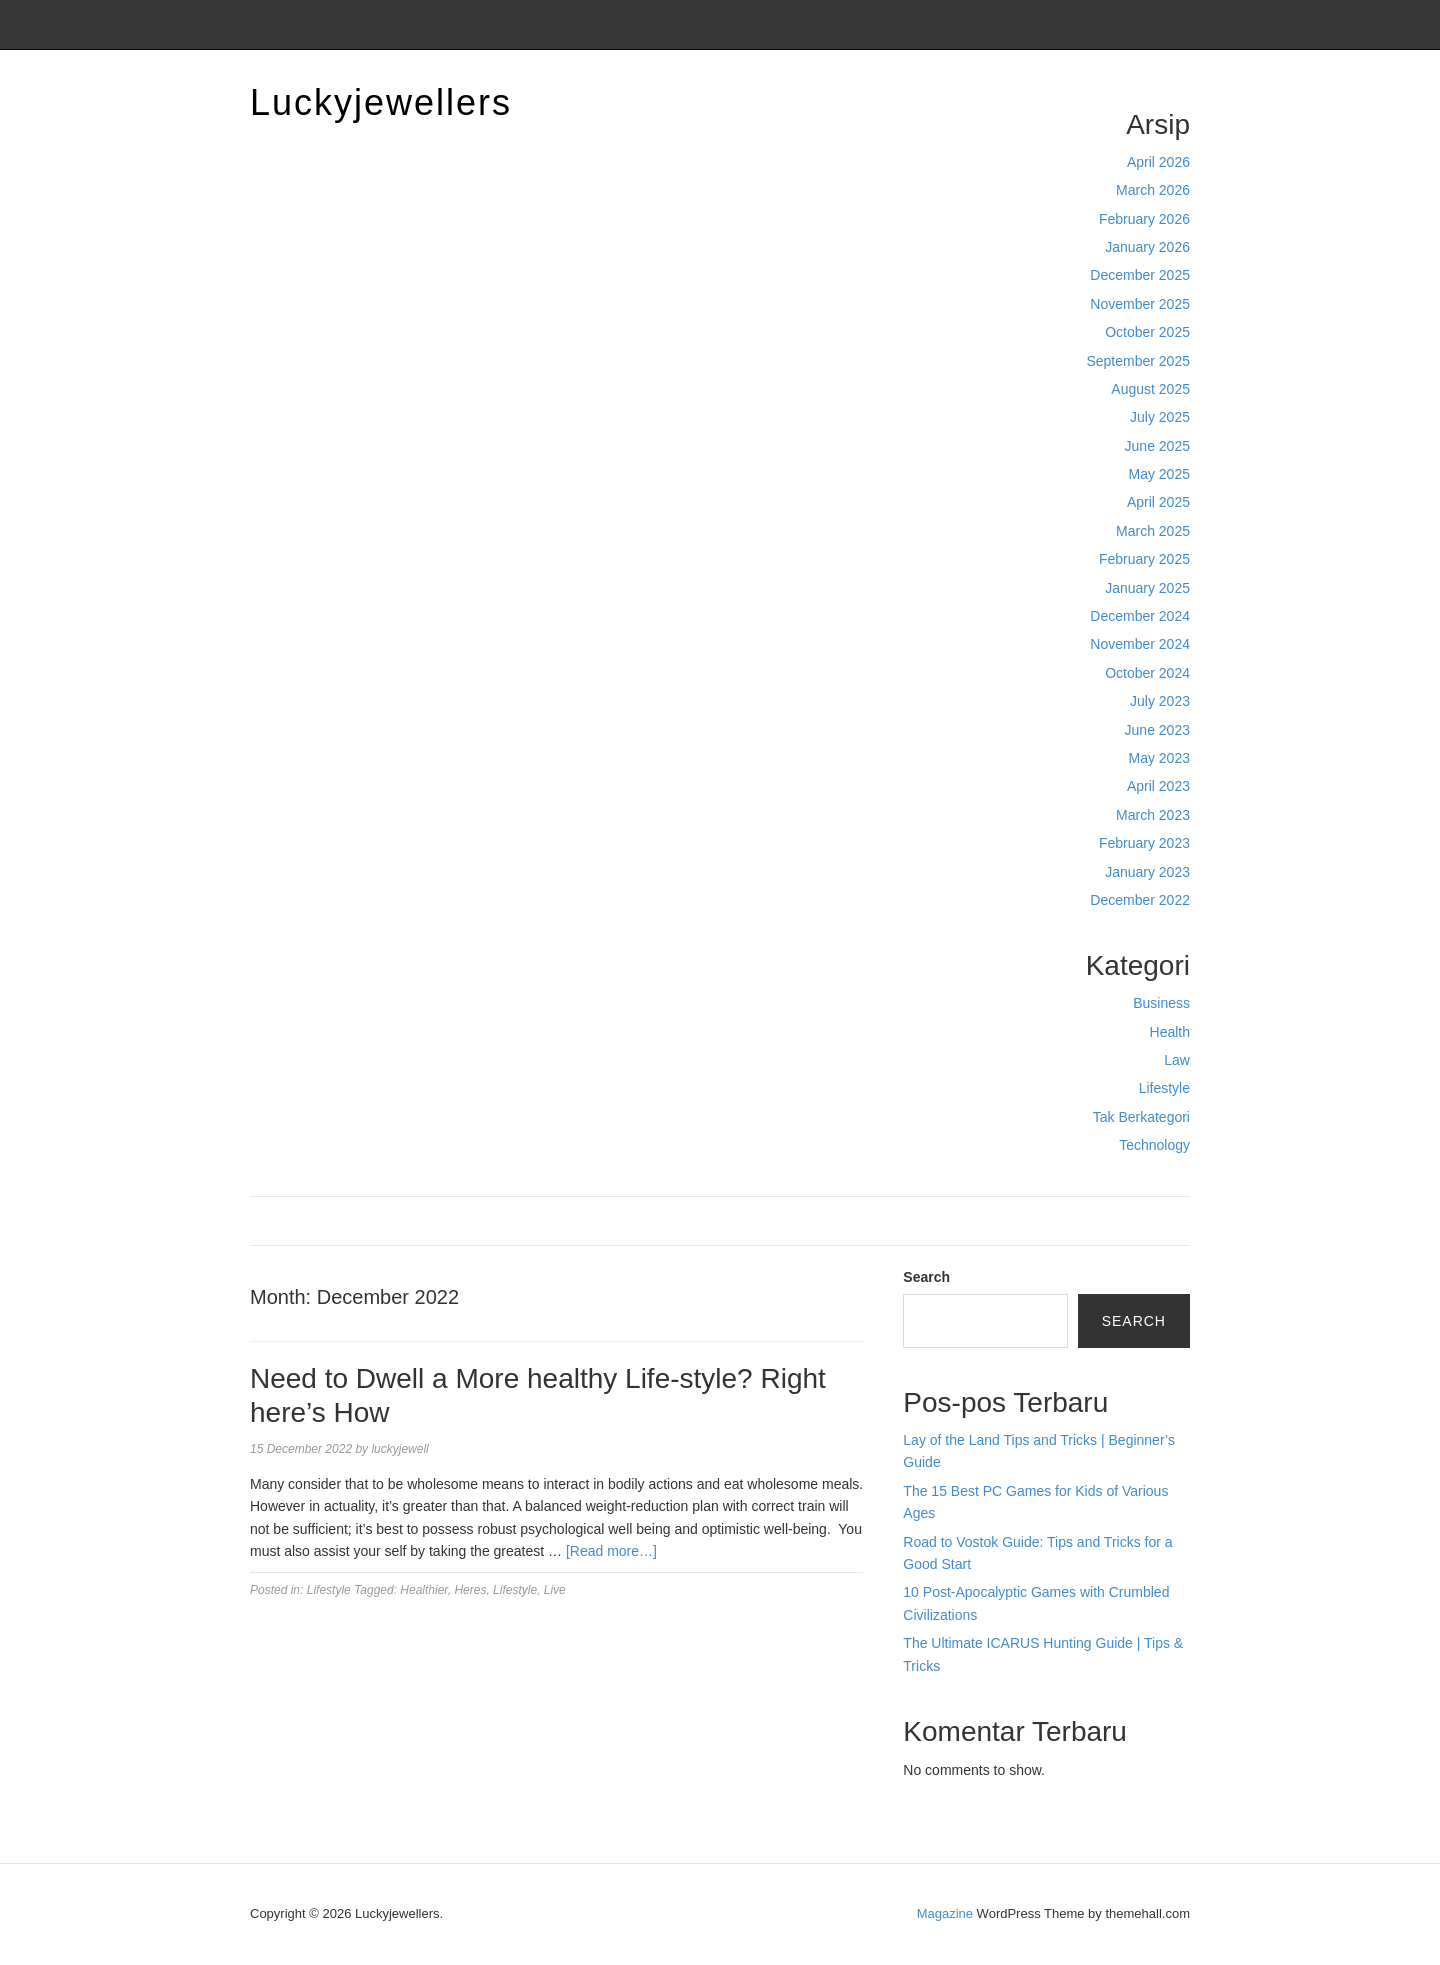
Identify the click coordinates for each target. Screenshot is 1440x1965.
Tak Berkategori (1141, 1117)
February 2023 (1144, 843)
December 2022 (1140, 900)
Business (1161, 1003)
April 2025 (1158, 502)
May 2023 (1159, 758)
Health (1170, 1032)
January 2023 (1147, 872)
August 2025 (1150, 389)
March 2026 (1153, 190)
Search (926, 1277)
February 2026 (1144, 219)
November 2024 (1140, 644)
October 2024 (1147, 673)
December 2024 (1140, 616)
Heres (470, 1590)
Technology (1154, 1145)
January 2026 (1147, 247)
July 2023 (1160, 701)
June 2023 (1157, 730)
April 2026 (1158, 162)
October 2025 (1147, 332)
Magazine (945, 1913)
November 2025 (1140, 304)
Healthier (423, 1590)
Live (555, 1590)
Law (1177, 1060)
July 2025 (1160, 417)
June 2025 (1157, 446)
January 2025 (1147, 588)
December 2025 (1140, 275)
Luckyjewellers (381, 102)
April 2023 (1158, 786)
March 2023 (1153, 815)
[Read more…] (611, 1551)
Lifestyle (1164, 1088)
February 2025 (1144, 559)
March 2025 (1153, 531)
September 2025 (1138, 361)
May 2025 (1159, 474)
